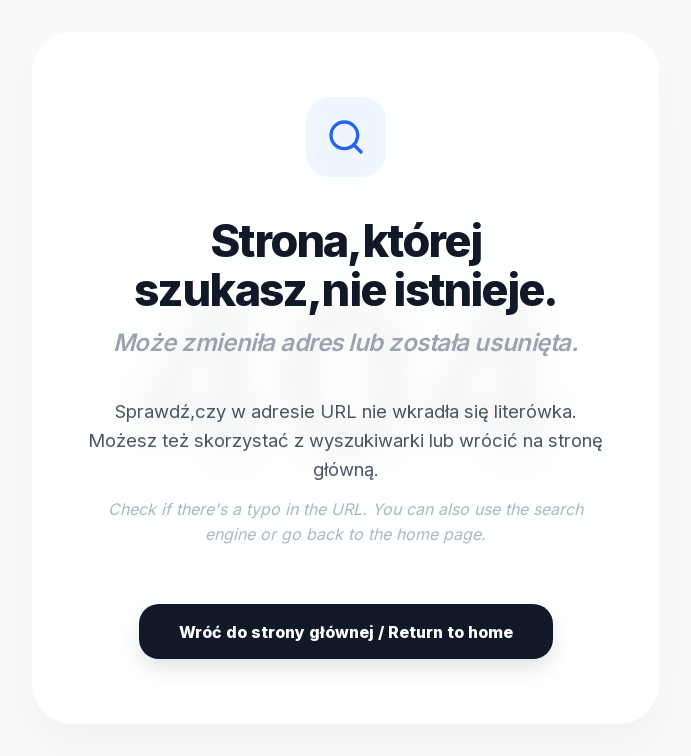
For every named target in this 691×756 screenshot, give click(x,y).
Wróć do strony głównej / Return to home (346, 632)
